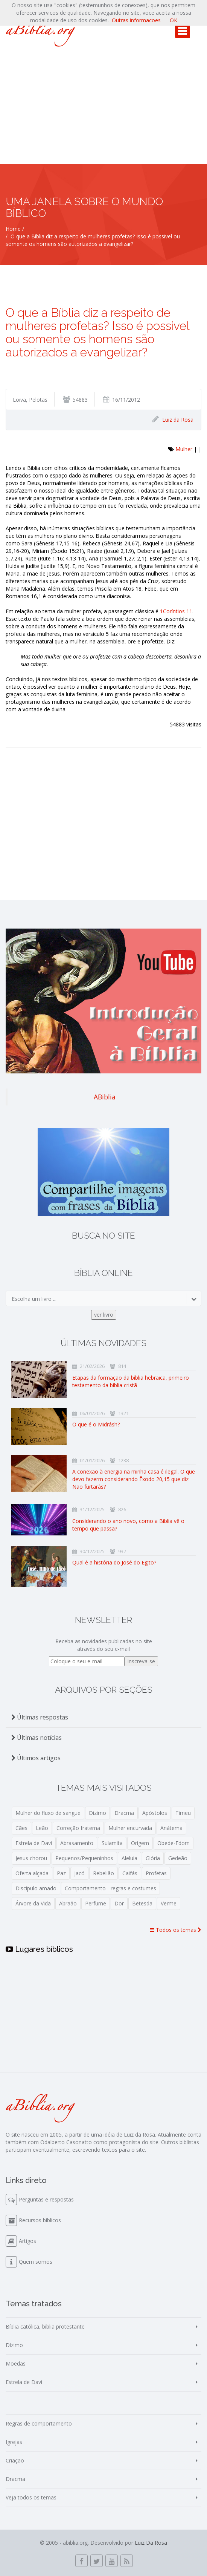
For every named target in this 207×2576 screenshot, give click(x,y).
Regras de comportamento (39, 2423)
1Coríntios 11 (176, 611)
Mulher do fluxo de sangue (48, 1812)
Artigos (27, 2240)
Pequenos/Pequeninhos (84, 1858)
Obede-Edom (173, 1843)
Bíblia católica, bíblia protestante (45, 2326)
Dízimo (97, 1812)
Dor (119, 1903)
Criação (15, 2460)
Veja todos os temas (31, 2497)
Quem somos (35, 2261)
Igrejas (14, 2442)
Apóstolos (154, 1812)
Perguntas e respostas (46, 2199)
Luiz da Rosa (177, 419)
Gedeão (177, 1858)
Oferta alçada (32, 1873)
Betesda (142, 1903)
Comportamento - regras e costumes (110, 1888)
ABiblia (105, 1096)
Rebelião (103, 1873)
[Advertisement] (103, 107)
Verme (169, 1903)
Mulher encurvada (130, 1827)
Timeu (183, 1812)
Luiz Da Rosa (151, 2542)
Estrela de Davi (33, 1843)
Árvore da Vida (33, 1903)
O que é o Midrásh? (96, 1424)
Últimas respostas (39, 1717)
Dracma (124, 1812)
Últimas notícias (36, 1737)
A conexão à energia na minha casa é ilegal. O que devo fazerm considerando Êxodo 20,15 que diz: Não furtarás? (133, 1479)
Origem (140, 1843)
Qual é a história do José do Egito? (114, 1562)
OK (173, 20)
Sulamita (112, 1843)
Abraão (68, 1903)
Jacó (79, 1873)
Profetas (156, 1873)
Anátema (171, 1827)
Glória (153, 1858)
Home (13, 228)
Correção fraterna (78, 1827)
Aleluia (129, 1858)
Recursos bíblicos (40, 2220)
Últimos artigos (36, 1758)
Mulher (183, 449)
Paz (61, 1873)
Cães (21, 1827)
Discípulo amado (35, 1888)
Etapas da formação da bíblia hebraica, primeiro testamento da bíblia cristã (130, 1381)
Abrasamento (76, 1843)
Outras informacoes (136, 20)
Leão (42, 1827)
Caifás (129, 1873)
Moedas (16, 2363)
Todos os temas (175, 1929)
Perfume (95, 1903)
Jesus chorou (31, 1858)
